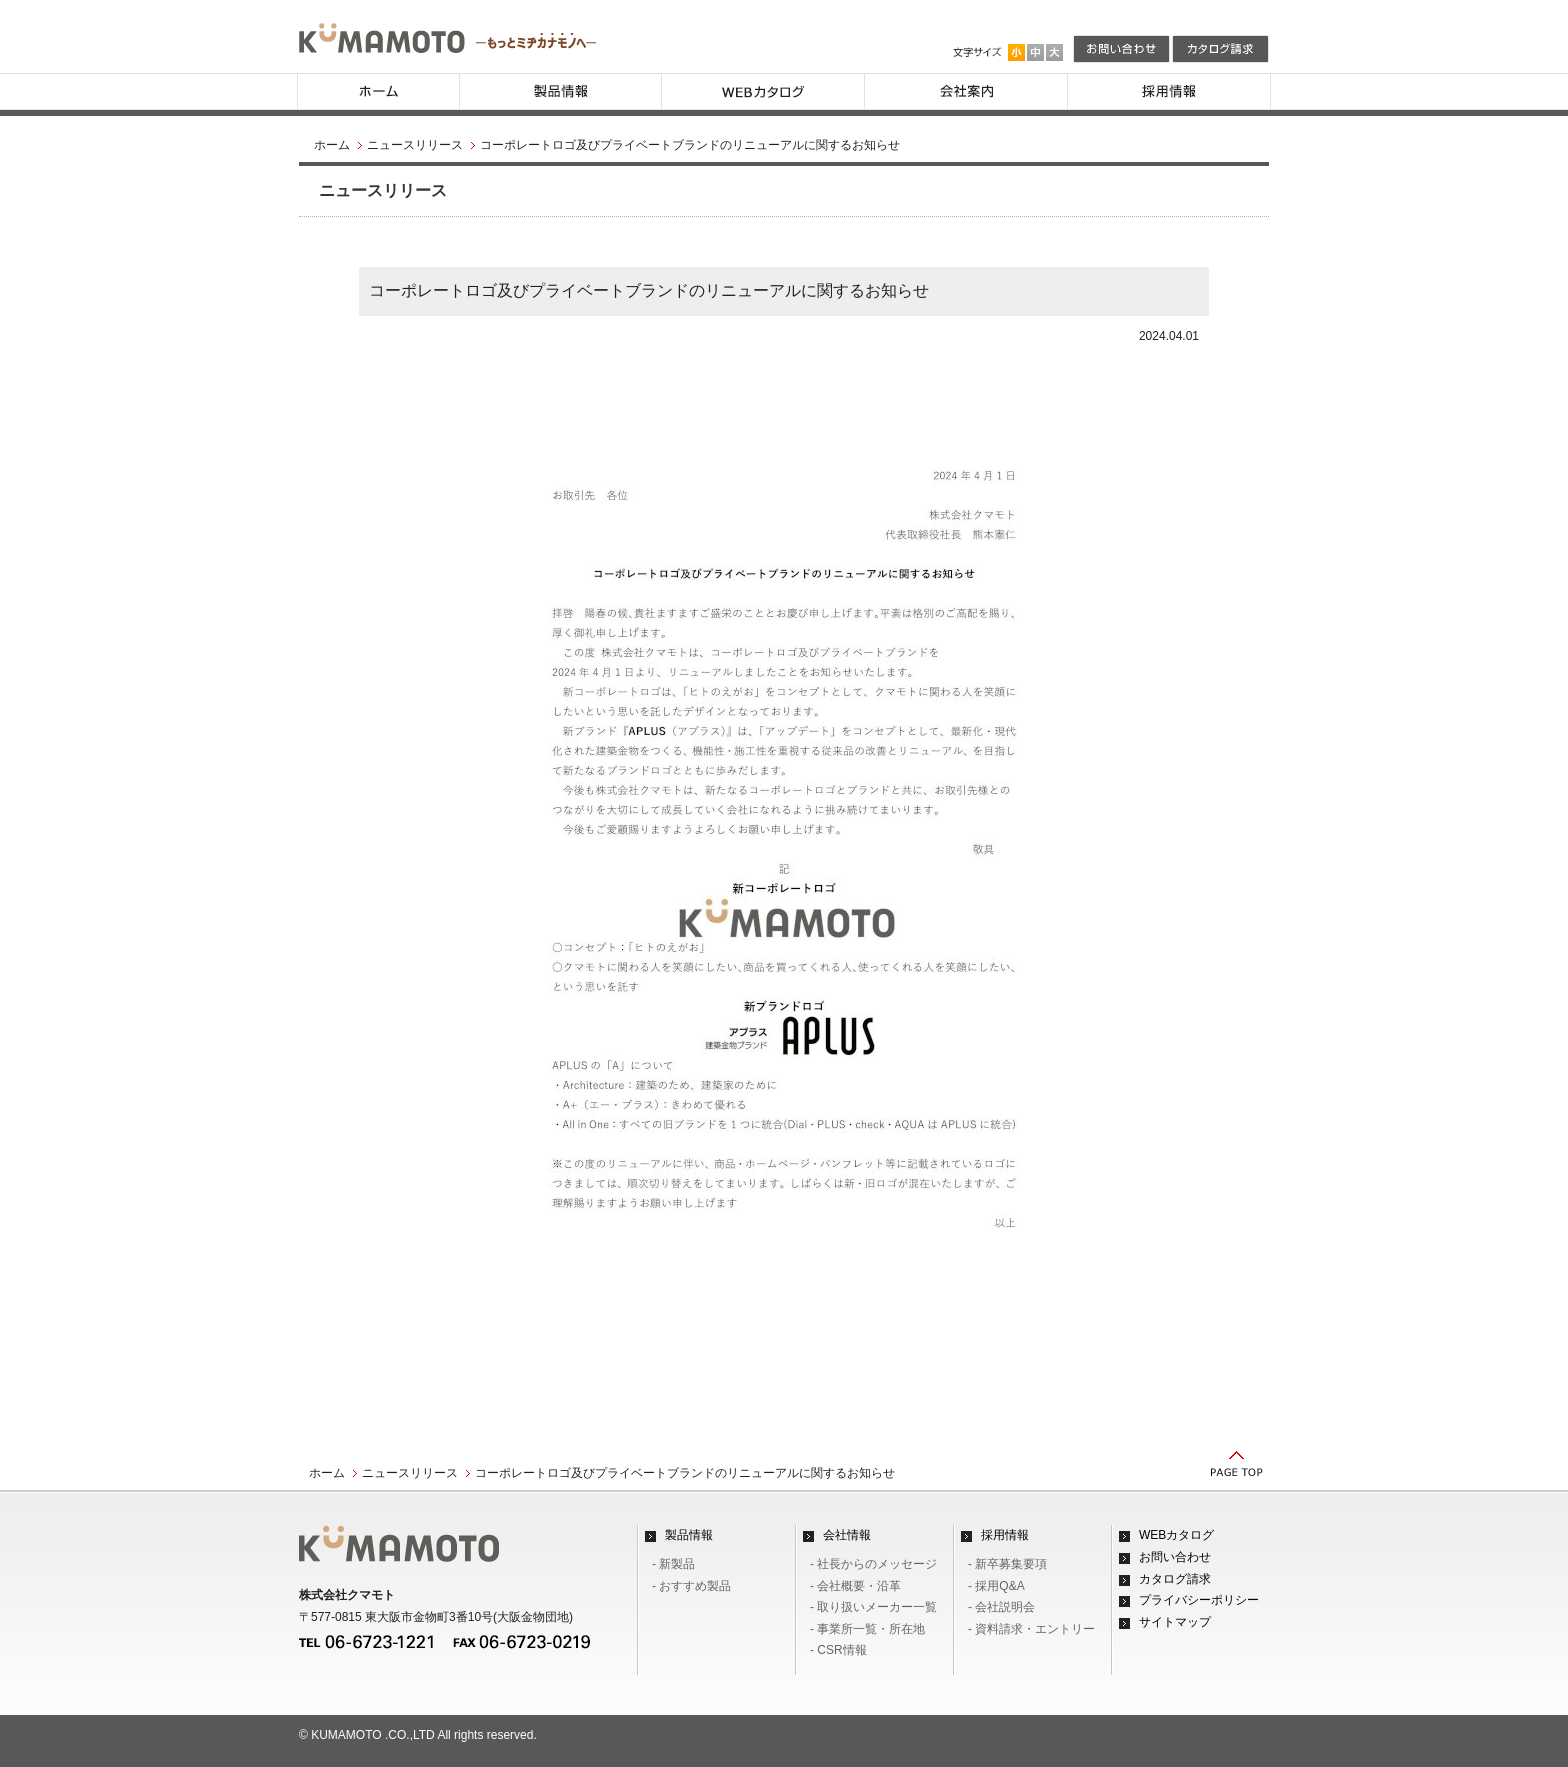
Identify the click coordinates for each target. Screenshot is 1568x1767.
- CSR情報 (838, 1650)
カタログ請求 (1175, 1579)
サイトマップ (1175, 1622)
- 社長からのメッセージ (873, 1564)
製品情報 (689, 1535)
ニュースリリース (415, 145)
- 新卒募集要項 (1007, 1564)
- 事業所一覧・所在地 (867, 1629)
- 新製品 (673, 1564)
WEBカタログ (1176, 1535)
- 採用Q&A (996, 1586)
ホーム (332, 145)
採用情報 (1005, 1535)
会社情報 (847, 1535)
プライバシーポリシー (1199, 1600)
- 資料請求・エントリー (1031, 1629)
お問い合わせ (1175, 1557)
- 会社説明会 (1001, 1607)
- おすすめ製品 (691, 1586)
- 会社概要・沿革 (855, 1586)
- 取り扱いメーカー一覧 (873, 1607)
